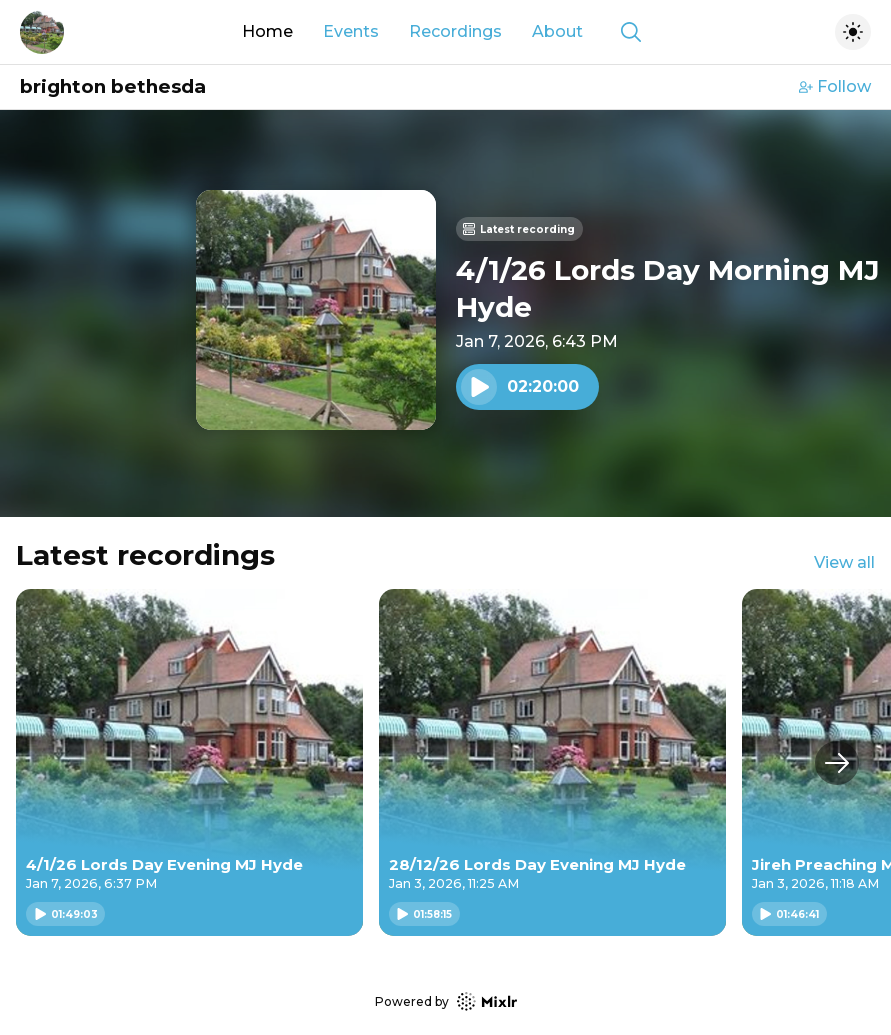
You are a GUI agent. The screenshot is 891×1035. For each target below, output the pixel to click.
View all (844, 562)
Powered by (446, 1001)
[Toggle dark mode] (853, 32)
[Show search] (631, 32)
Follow (835, 86)
